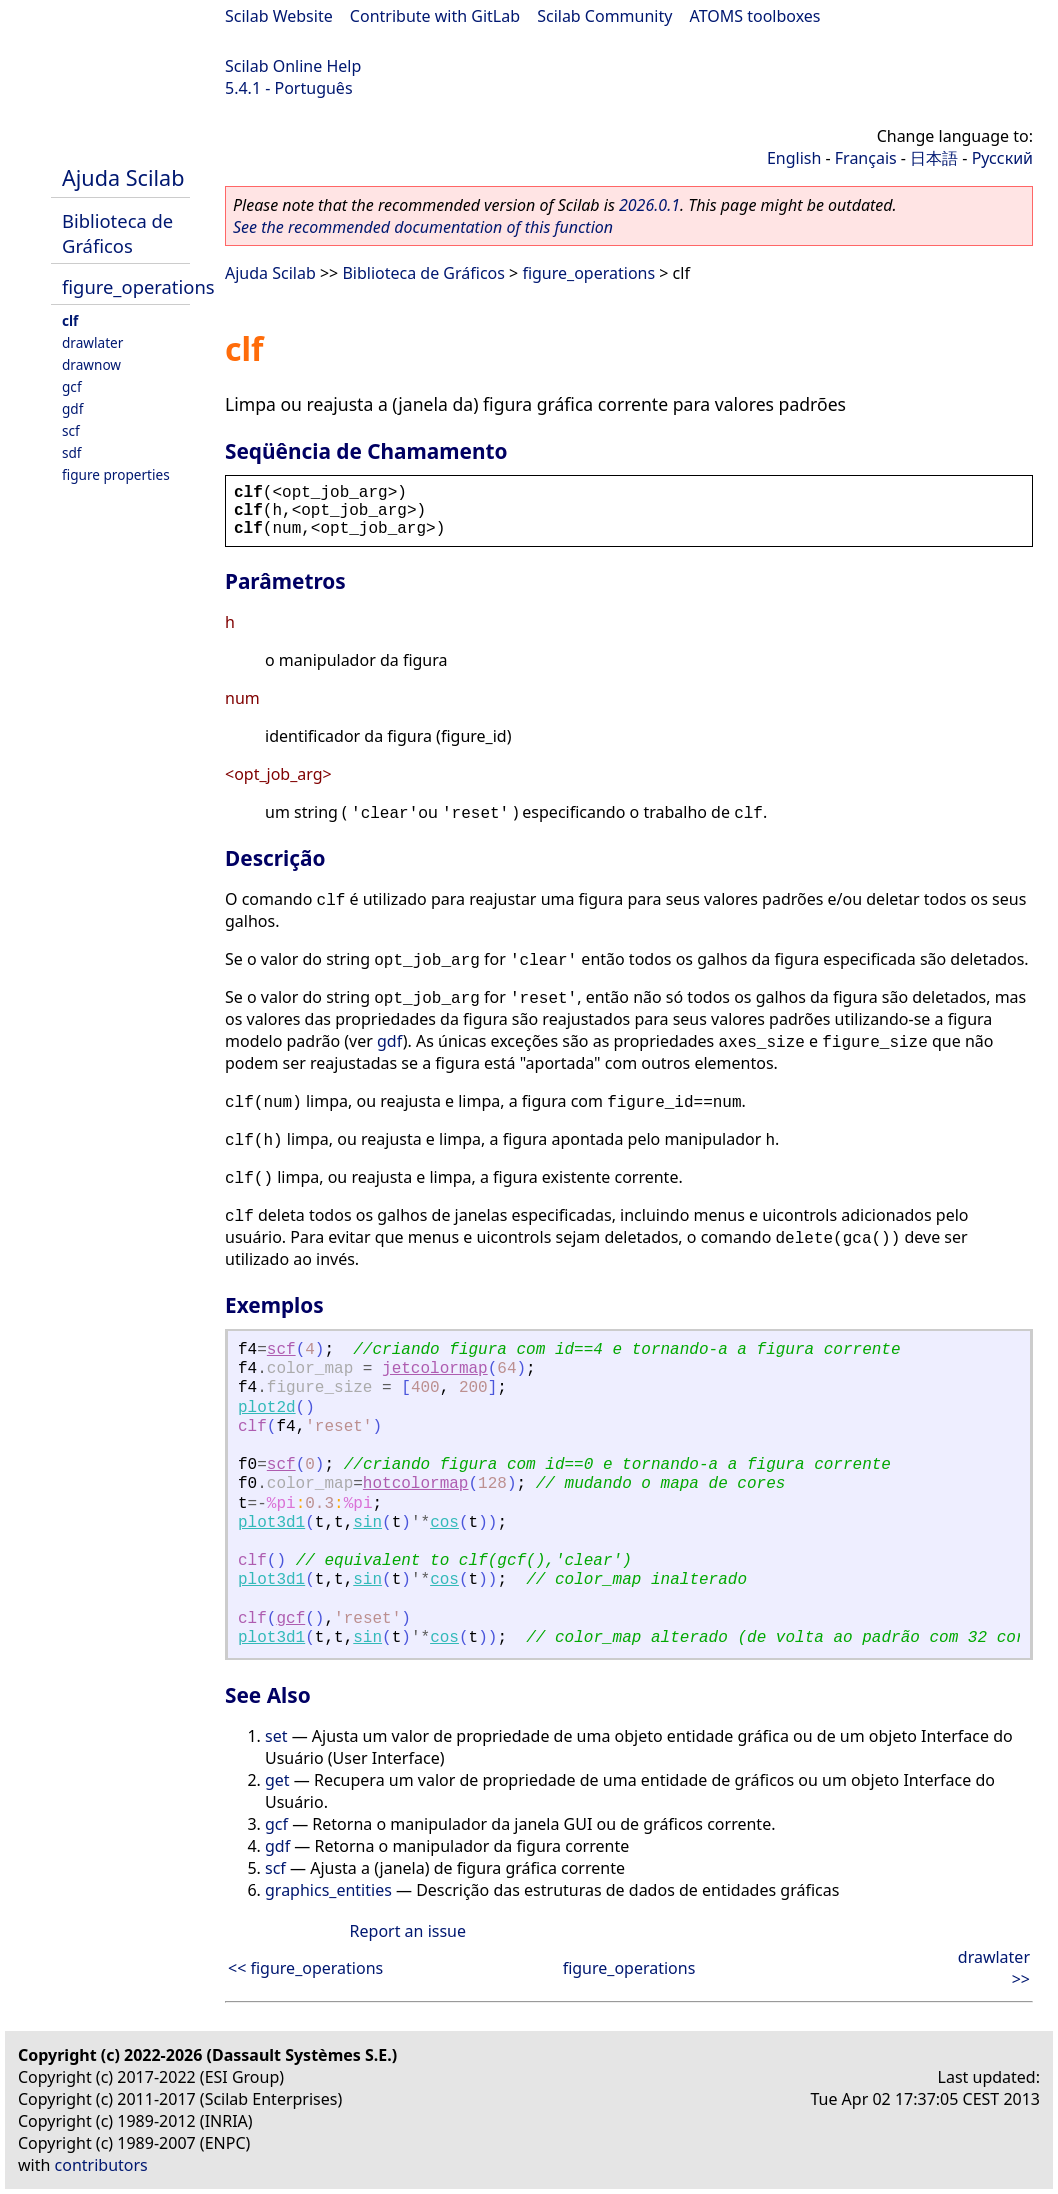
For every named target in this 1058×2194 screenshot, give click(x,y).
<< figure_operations (305, 1968)
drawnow (91, 364)
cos (444, 1523)
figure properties (116, 474)
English (794, 158)
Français (866, 158)
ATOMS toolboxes (755, 16)
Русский (1002, 158)
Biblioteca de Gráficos (117, 233)
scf (71, 430)
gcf (72, 386)
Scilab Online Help (293, 66)
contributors (101, 2165)
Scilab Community (604, 16)
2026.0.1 (649, 205)
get (277, 1780)
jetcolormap (435, 1369)
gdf (72, 408)
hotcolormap (416, 1484)
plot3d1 (271, 1523)
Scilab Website (279, 16)
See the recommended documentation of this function (423, 227)
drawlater (92, 342)
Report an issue (408, 1931)
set (276, 1736)
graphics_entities (328, 1890)
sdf (72, 452)
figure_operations (138, 286)
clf (70, 320)
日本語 (934, 158)
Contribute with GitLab (435, 16)
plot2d (267, 1408)
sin (367, 1523)
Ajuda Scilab (123, 177)
